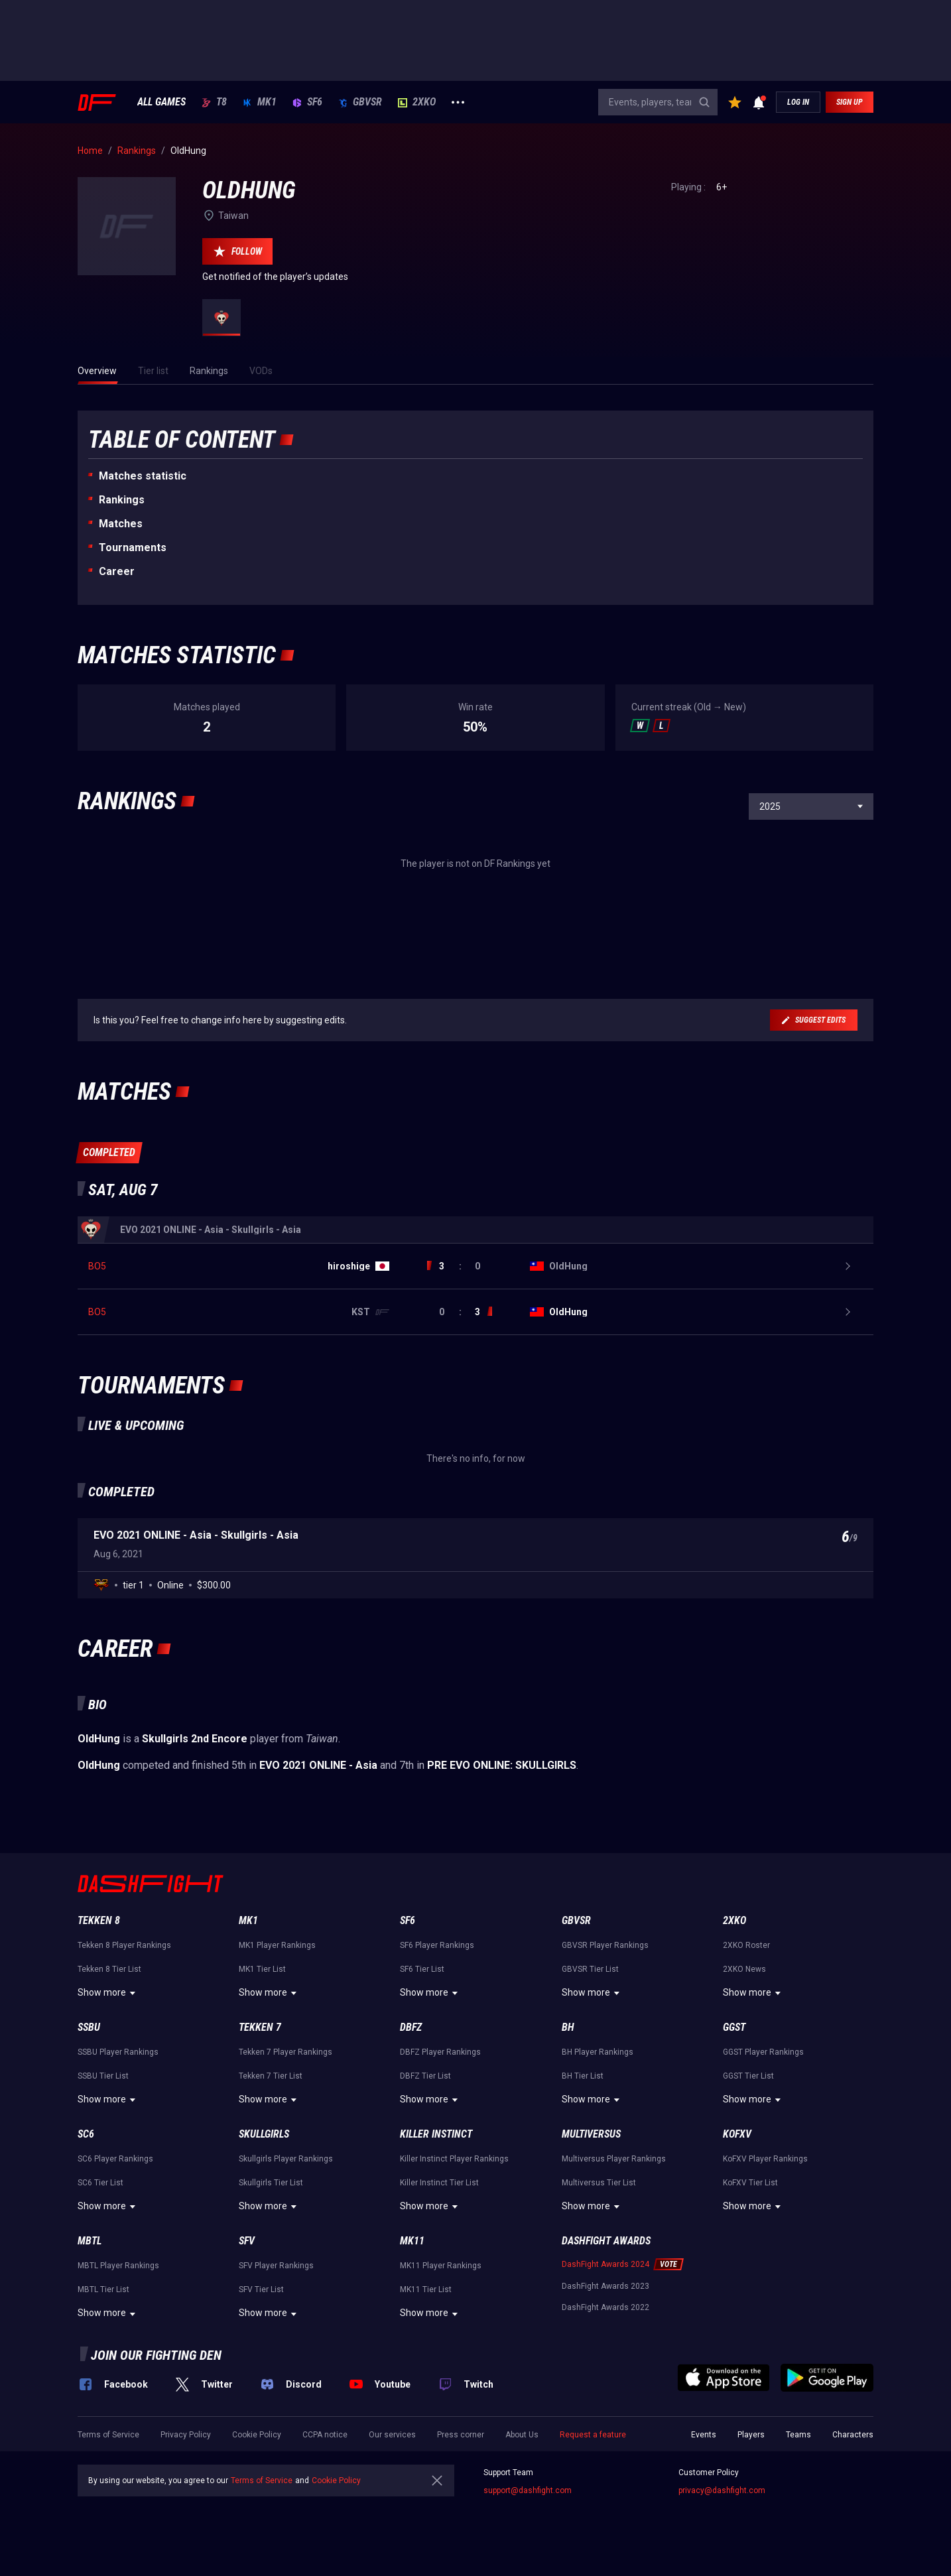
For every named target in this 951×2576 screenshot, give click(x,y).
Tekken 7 (260, 2027)
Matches (121, 523)
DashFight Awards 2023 (605, 2286)
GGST (734, 2027)
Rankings (122, 499)
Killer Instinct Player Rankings (454, 2158)
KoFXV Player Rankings (765, 2158)
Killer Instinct (436, 2134)
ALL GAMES (161, 102)
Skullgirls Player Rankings (286, 2158)
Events (703, 2434)
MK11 (412, 2240)
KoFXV (737, 2134)
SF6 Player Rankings (437, 1945)
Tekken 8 (99, 1920)
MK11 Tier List (426, 2289)
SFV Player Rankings (276, 2265)
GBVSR (360, 102)
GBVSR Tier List (590, 1969)
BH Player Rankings (597, 2052)
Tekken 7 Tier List (270, 2076)
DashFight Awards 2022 (605, 2307)
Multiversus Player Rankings (614, 2158)
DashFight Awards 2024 (605, 2264)
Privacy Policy (185, 2434)
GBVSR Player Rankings (605, 1945)
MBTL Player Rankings (118, 2265)
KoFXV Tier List (750, 2182)
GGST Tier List (748, 2076)
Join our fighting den (156, 2355)
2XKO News (744, 1969)
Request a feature (593, 2434)
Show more (108, 1993)
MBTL (89, 2240)
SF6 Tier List (422, 1969)
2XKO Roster (746, 1945)
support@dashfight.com (527, 2490)
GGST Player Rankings (763, 2052)
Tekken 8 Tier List (109, 1969)
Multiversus (591, 2134)
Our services (392, 2434)
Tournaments (132, 547)
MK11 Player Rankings (440, 2265)
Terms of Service (108, 2434)
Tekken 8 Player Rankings (124, 1945)
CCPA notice (325, 2434)
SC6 (86, 2134)
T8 (214, 102)
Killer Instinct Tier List (439, 2182)
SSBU (89, 2027)
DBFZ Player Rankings (440, 2052)
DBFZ (411, 2027)
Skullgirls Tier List (271, 2182)
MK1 (260, 102)
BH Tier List (582, 2076)
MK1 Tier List (262, 1969)
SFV (247, 2240)
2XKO (417, 102)
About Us (522, 2434)
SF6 (307, 102)
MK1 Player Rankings (277, 1945)
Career (117, 571)
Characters (852, 2434)
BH (568, 2027)
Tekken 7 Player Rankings (285, 2052)
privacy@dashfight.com (721, 2490)
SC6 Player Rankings (115, 2158)
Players (751, 2434)
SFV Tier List (261, 2289)
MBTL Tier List (103, 2289)
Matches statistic (142, 476)
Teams (798, 2434)
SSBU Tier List (103, 2076)
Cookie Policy (256, 2434)
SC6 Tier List (100, 2182)
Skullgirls (264, 2134)
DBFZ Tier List (425, 2076)
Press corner (460, 2434)
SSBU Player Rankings (118, 2052)
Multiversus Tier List (599, 2182)
